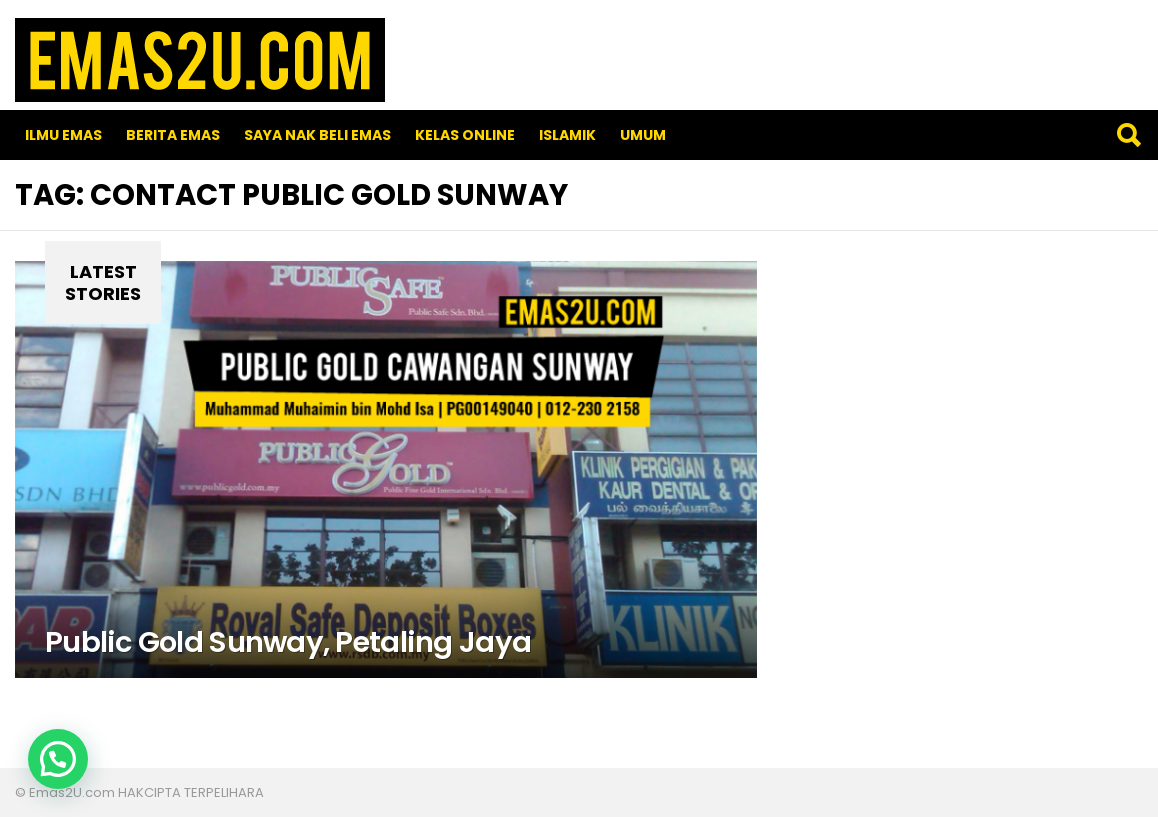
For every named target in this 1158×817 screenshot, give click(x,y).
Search (1128, 135)
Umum (643, 135)
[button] (58, 759)
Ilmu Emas (63, 135)
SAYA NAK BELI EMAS (317, 135)
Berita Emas (173, 135)
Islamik (567, 135)
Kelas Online (465, 135)
